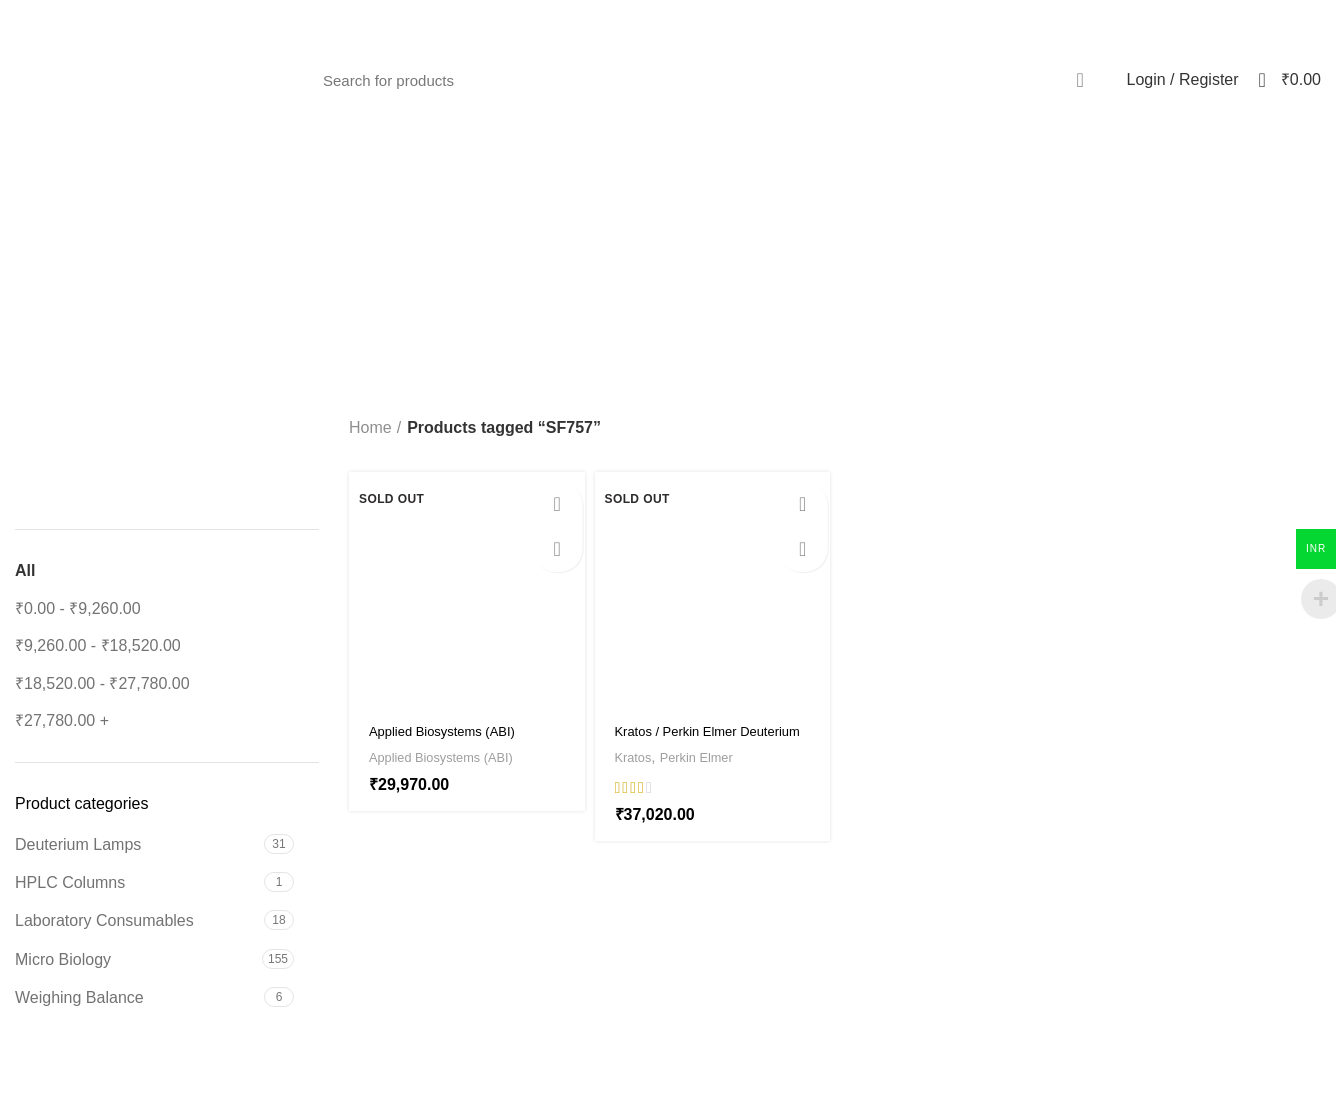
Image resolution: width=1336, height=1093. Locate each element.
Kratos (637, 756)
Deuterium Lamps (78, 844)
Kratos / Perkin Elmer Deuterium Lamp (690, 739)
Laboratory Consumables (104, 920)
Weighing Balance (79, 997)
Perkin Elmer (710, 756)
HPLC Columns (70, 882)
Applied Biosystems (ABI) (454, 756)
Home (370, 427)
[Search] (707, 80)
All (25, 570)
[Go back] (578, 248)
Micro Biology (63, 959)
